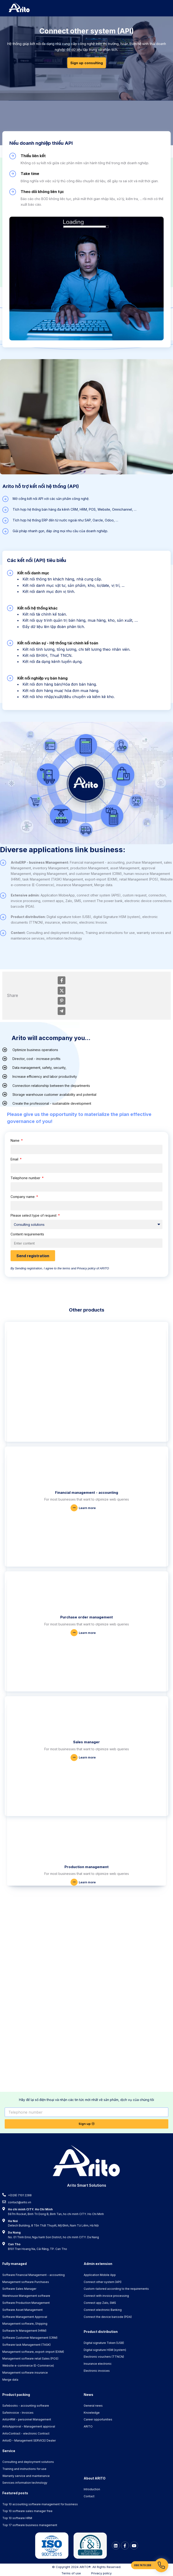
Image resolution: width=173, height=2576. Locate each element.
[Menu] (162, 8)
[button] (86, 62)
